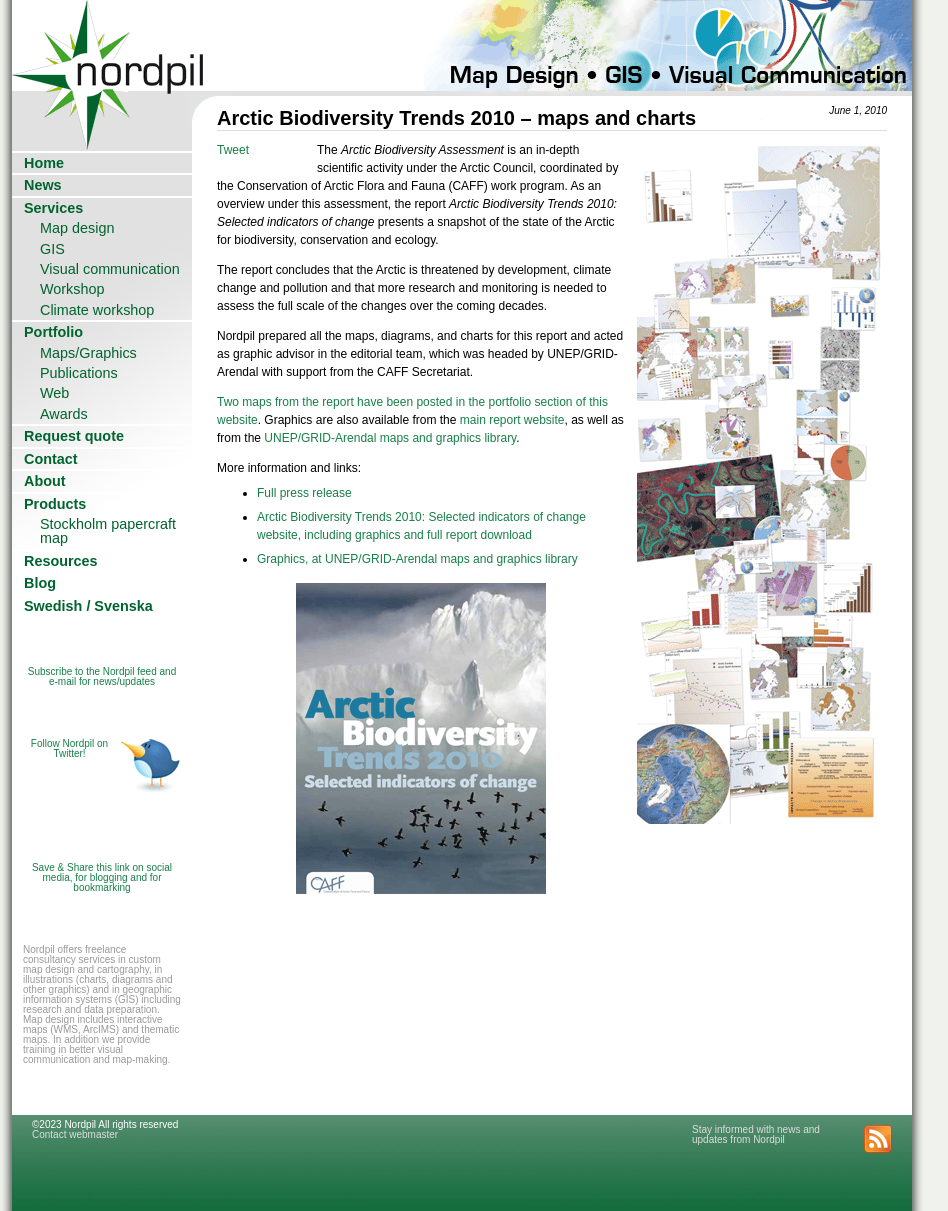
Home (44, 163)
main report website (512, 420)
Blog (40, 583)
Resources (61, 561)
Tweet (233, 150)
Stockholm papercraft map (108, 531)
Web (54, 393)
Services (53, 208)
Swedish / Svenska (88, 606)
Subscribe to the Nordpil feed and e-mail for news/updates (102, 676)
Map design (77, 228)
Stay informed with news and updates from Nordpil (756, 1134)
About (45, 481)
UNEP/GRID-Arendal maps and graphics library (390, 438)
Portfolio (53, 332)
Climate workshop (97, 310)
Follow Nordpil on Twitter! (69, 748)
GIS (52, 249)
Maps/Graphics (88, 353)
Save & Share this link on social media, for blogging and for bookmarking (102, 877)
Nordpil (109, 45)
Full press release (304, 493)
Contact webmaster (75, 1134)
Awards (64, 414)
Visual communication (110, 269)
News (43, 185)
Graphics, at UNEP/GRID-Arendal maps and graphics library (417, 559)
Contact (51, 459)
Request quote (74, 436)
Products (55, 504)
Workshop (72, 289)
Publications (79, 373)
